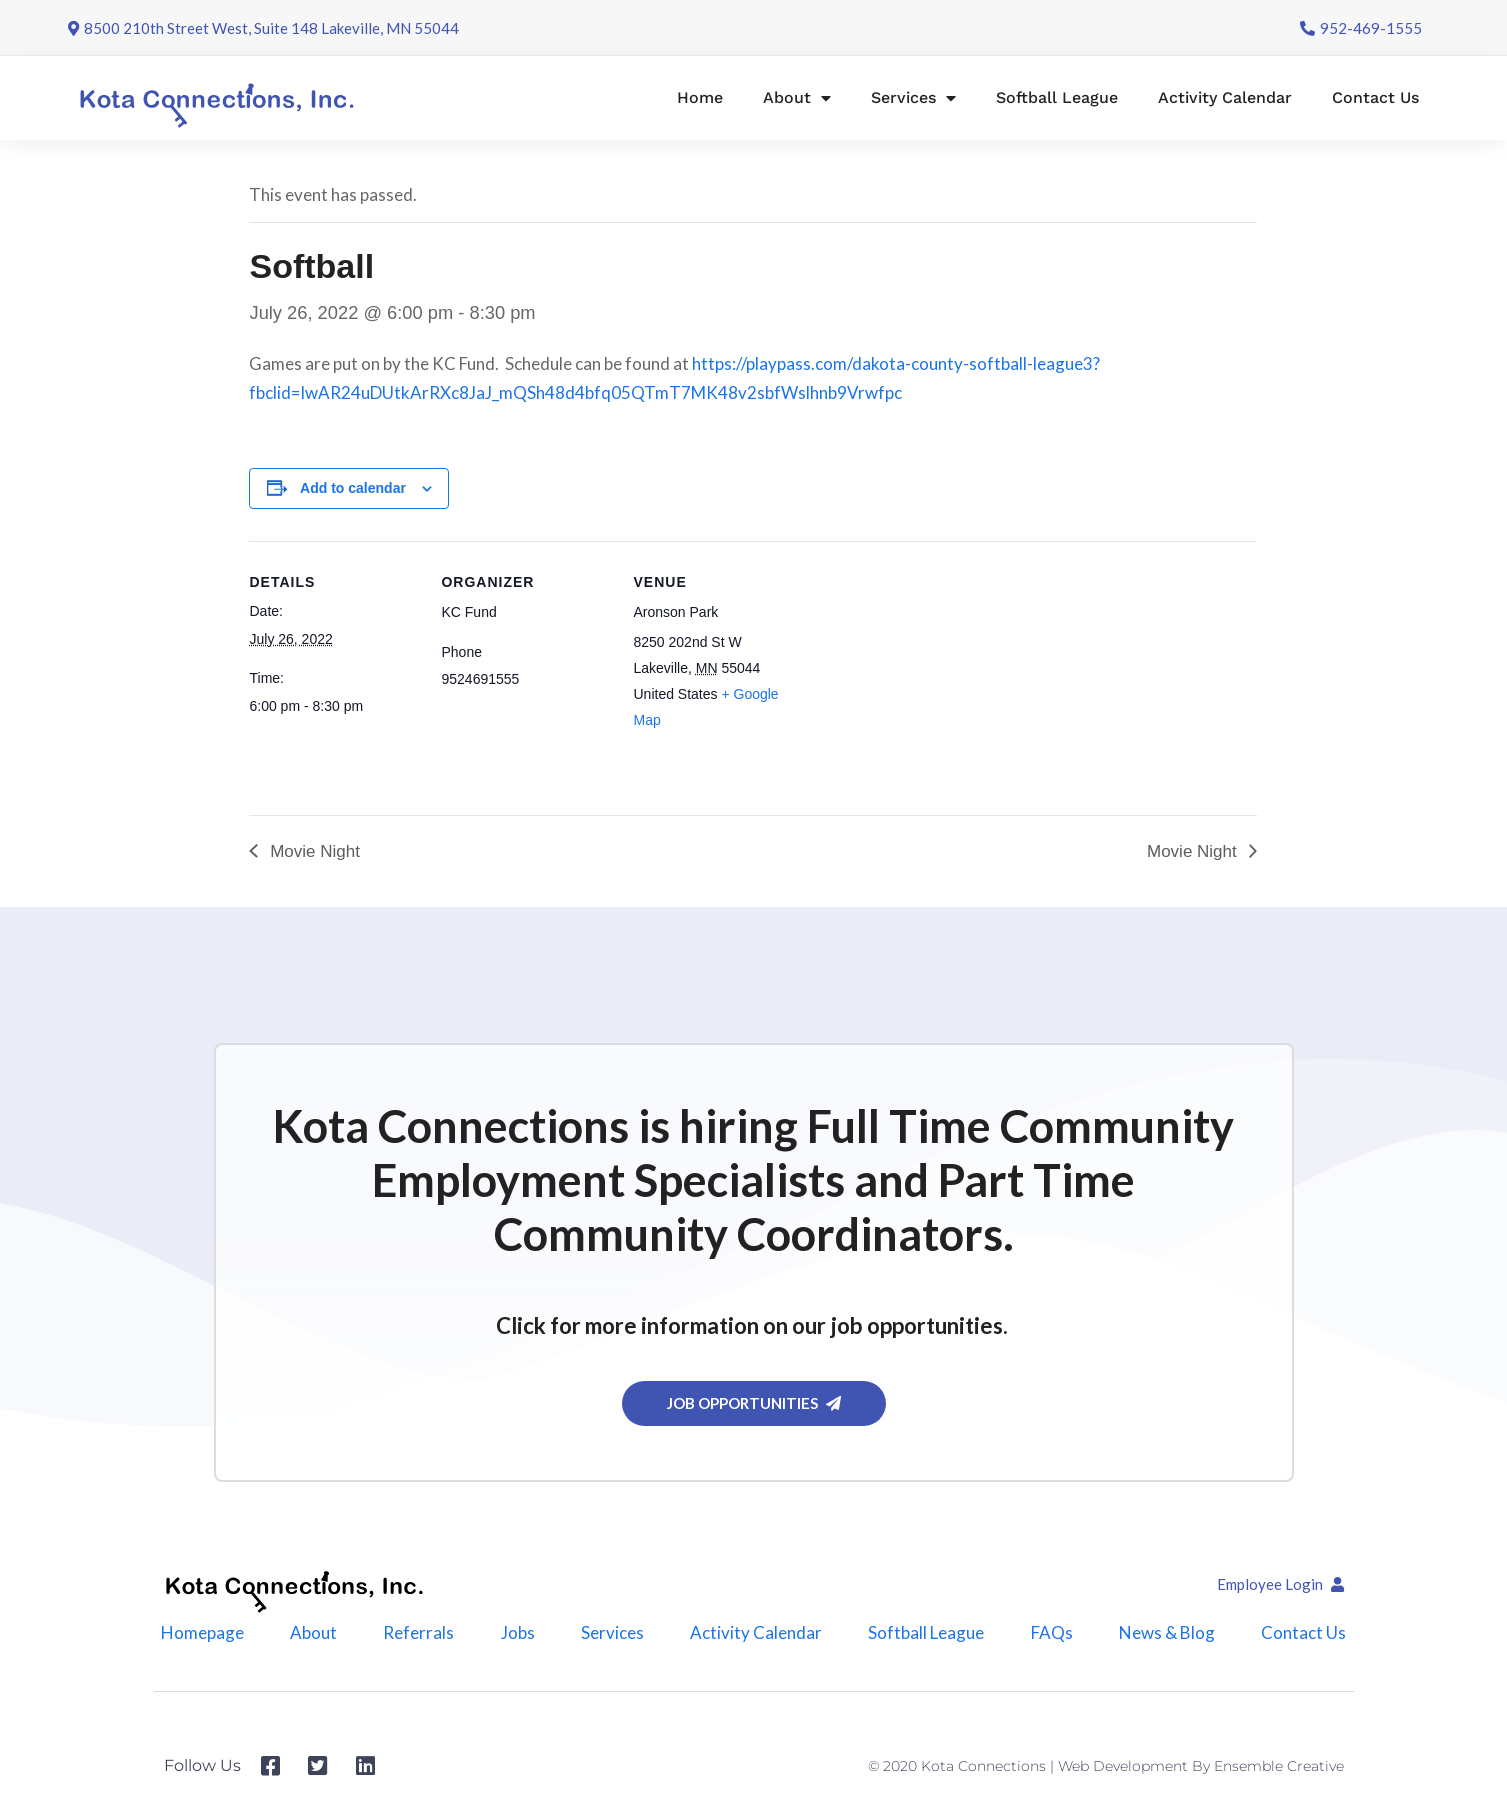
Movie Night (312, 851)
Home (700, 97)
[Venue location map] (930, 678)
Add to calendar (353, 488)
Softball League (1057, 97)
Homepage (202, 1633)
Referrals (418, 1633)
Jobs (518, 1633)
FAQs (1052, 1633)
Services (913, 98)
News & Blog (1167, 1633)
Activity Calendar (1225, 97)
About (797, 98)
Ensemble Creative (1279, 1767)
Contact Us (1375, 97)
